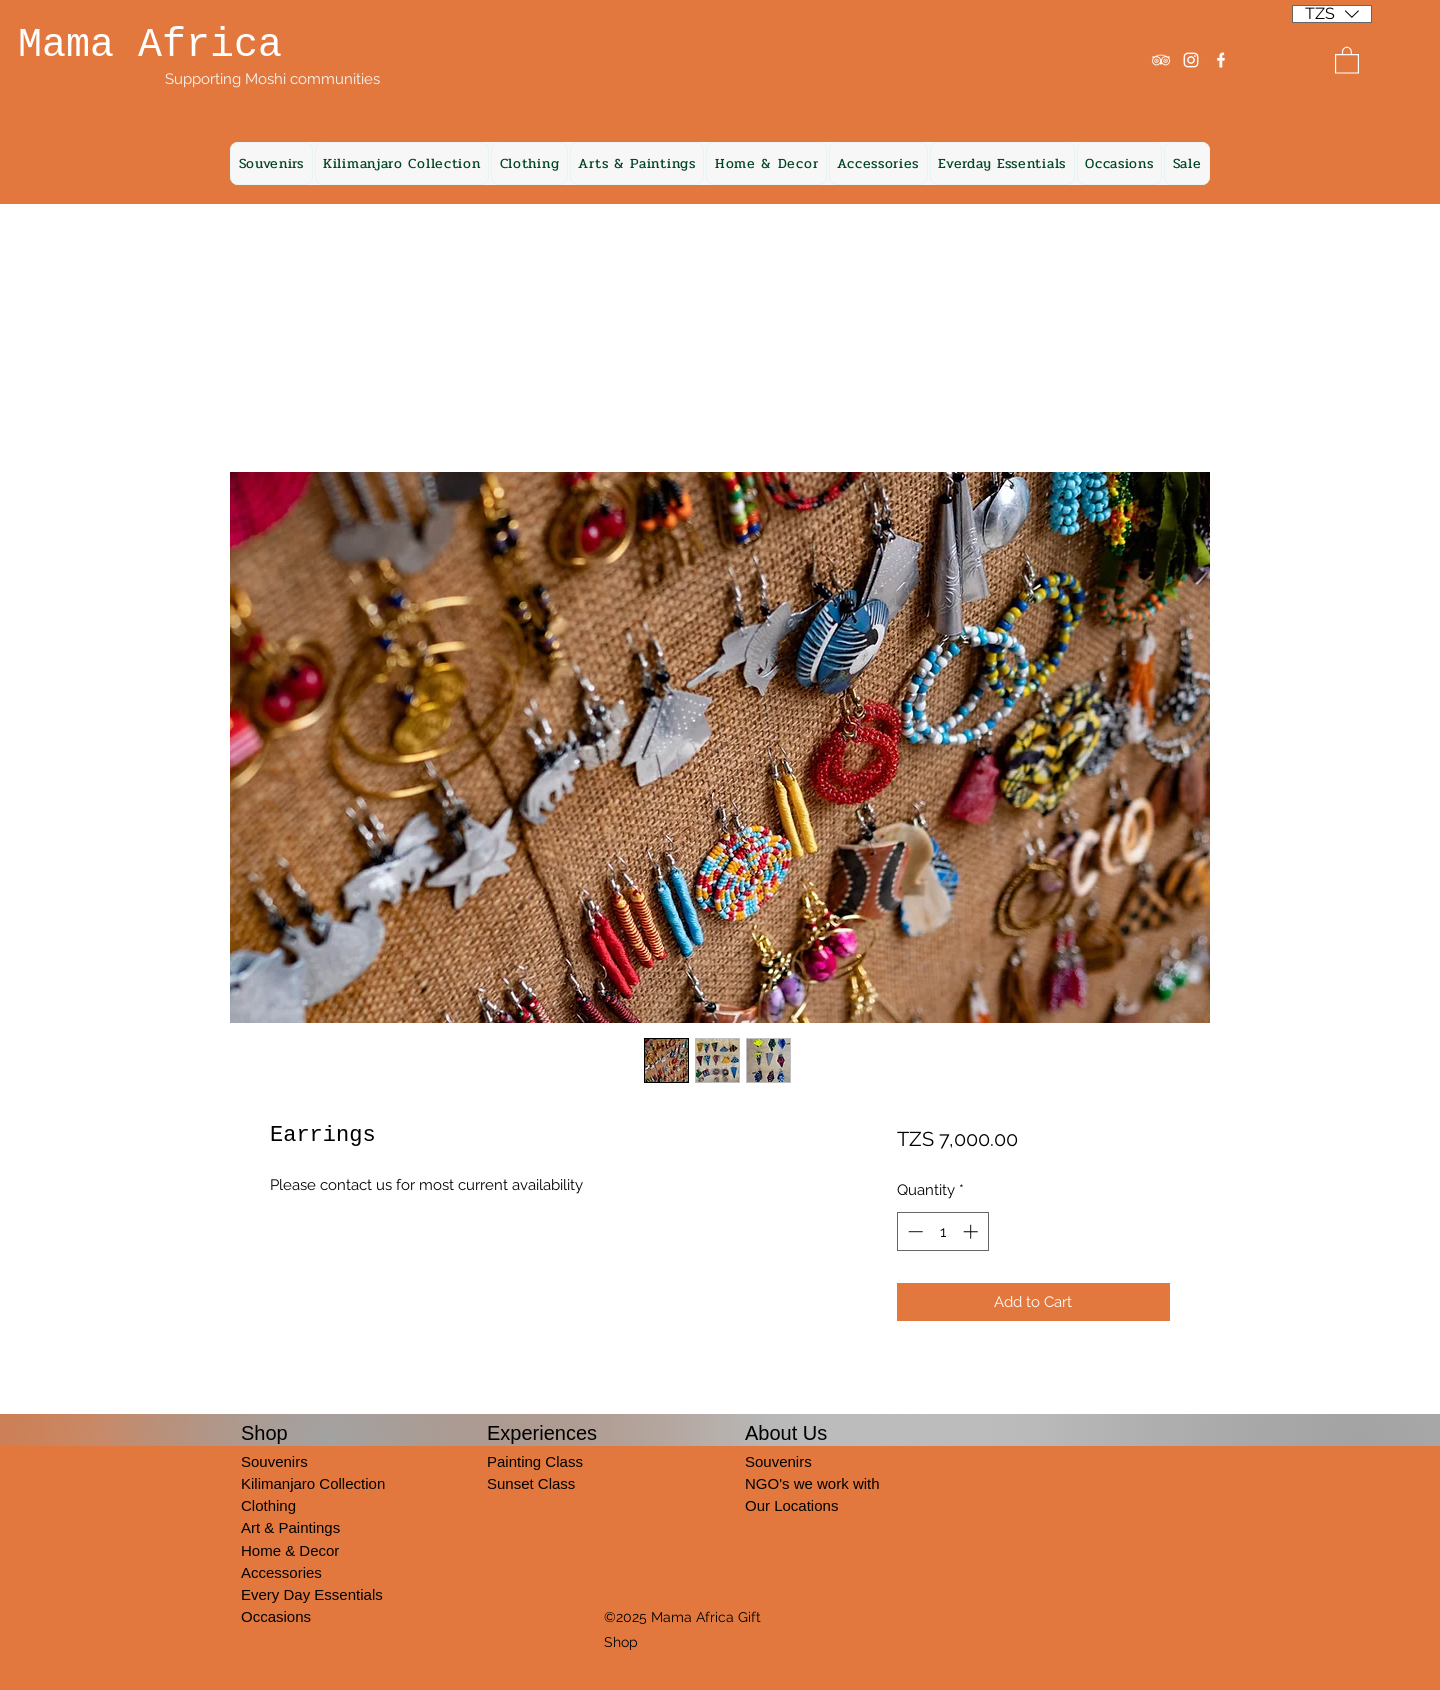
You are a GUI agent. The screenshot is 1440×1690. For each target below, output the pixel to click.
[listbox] (1332, 14)
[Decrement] (913, 1231)
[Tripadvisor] (1161, 60)
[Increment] (972, 1231)
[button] (1332, 7)
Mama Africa (150, 45)
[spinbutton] (942, 1231)
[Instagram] (1191, 60)
